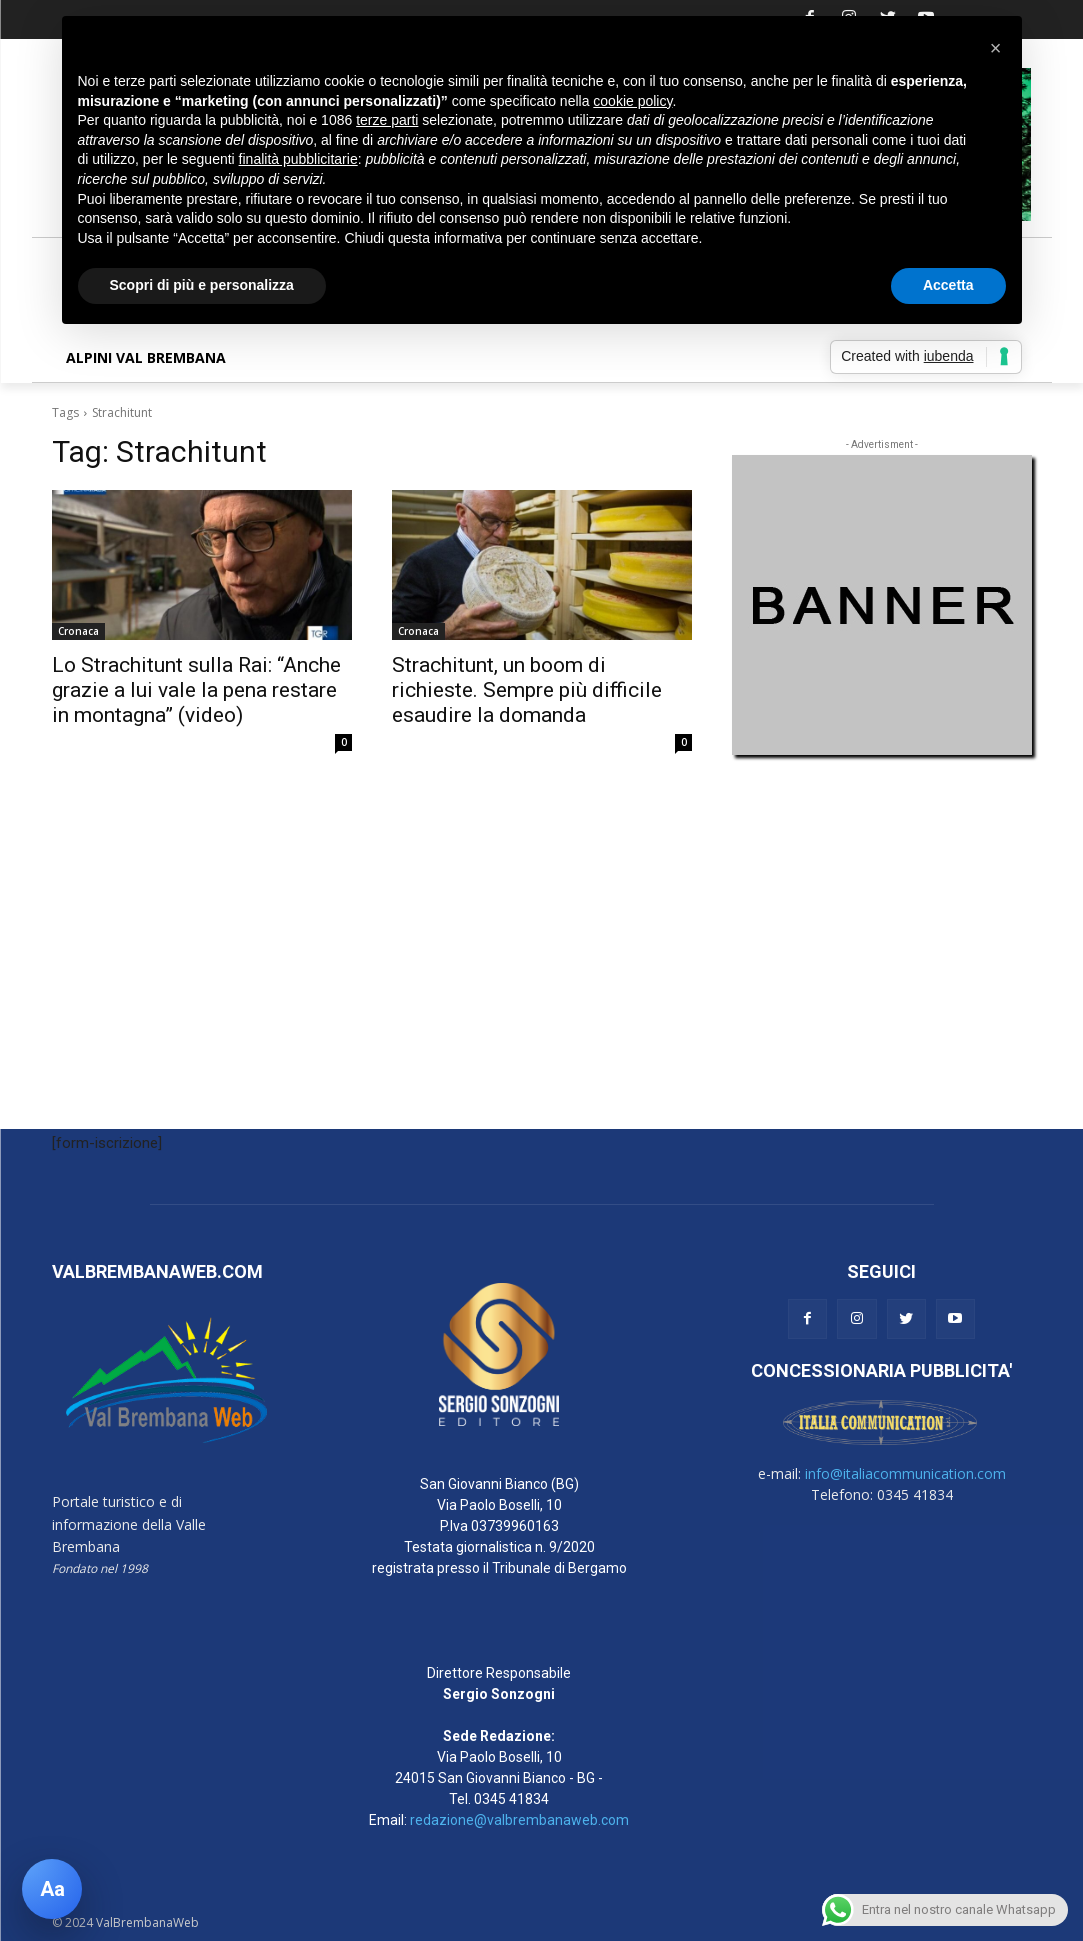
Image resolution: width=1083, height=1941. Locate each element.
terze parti (387, 120)
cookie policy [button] (632, 101)
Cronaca (78, 631)
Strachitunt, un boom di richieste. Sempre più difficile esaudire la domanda (527, 690)
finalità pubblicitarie (298, 159)
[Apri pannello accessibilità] (52, 1889)
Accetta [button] (948, 285)
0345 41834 (511, 1799)
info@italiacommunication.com (905, 1473)
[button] (996, 48)
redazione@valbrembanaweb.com (519, 1820)
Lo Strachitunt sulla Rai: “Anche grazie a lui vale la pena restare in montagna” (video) (196, 690)
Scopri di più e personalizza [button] (202, 285)
